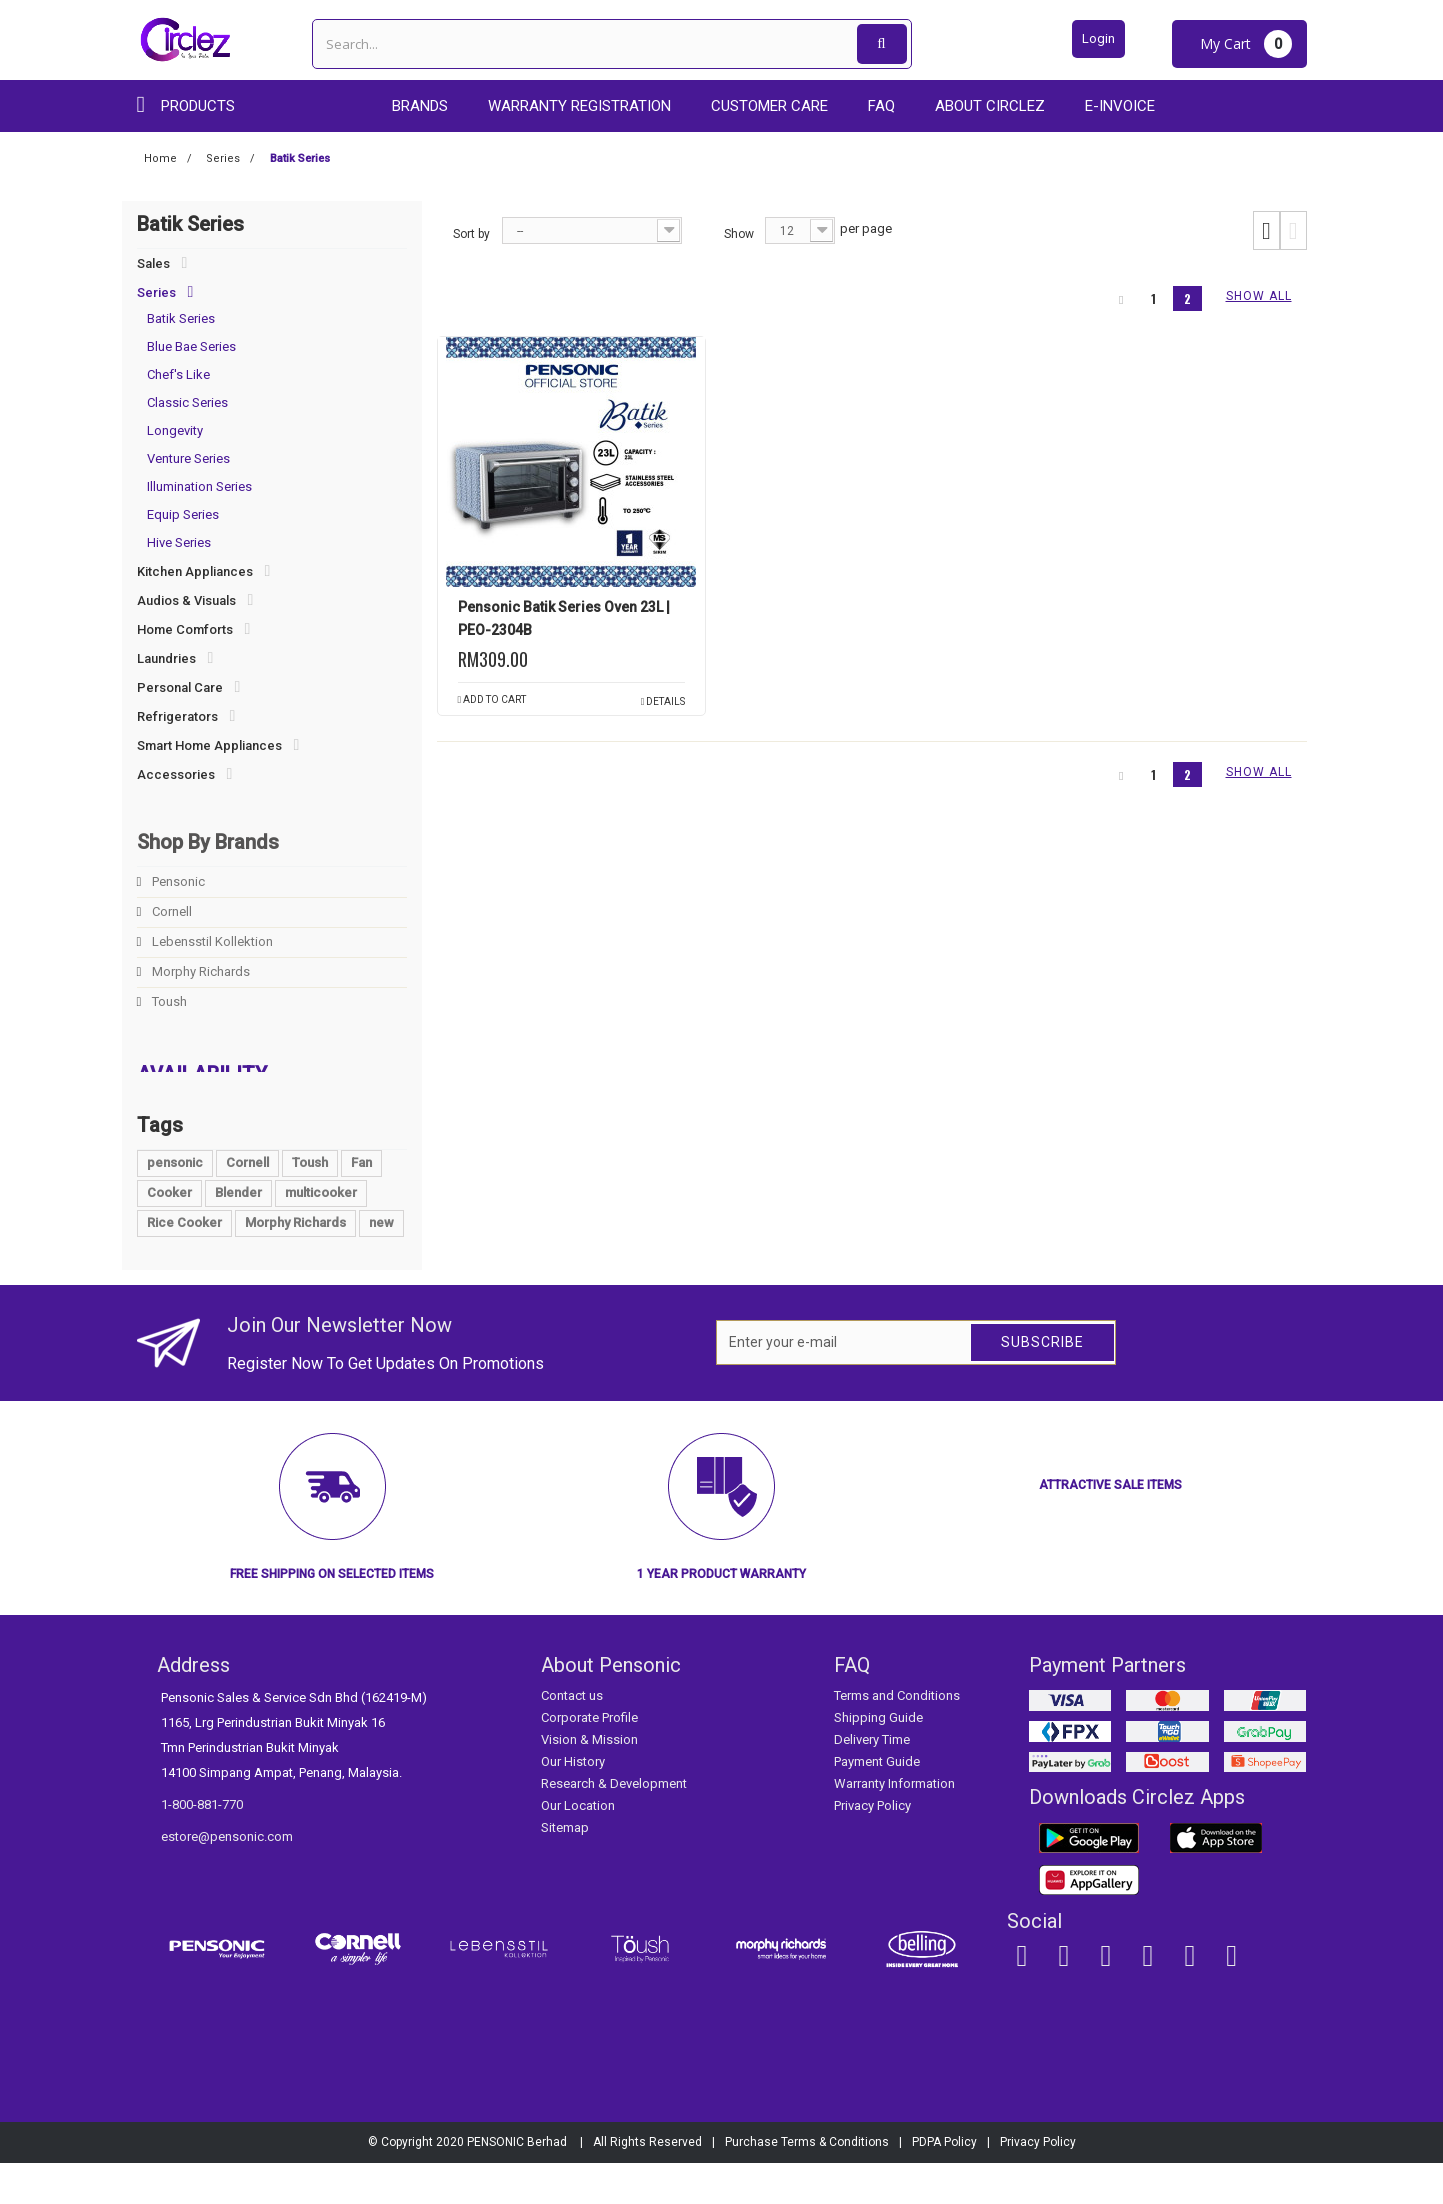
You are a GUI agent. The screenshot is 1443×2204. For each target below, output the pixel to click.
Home (160, 158)
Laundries (166, 658)
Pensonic (177, 881)
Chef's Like (178, 374)
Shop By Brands (208, 842)
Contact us (572, 1737)
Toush (168, 1001)
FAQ (881, 106)
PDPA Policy (944, 2183)
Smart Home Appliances (209, 745)
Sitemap (565, 1869)
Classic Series (187, 402)
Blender (238, 1233)
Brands (420, 106)
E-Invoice (1120, 106)
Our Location (578, 1847)
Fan (361, 1203)
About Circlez (990, 106)
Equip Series (183, 514)
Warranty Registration (579, 106)
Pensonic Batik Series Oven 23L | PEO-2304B (564, 618)
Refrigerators (177, 716)
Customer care (769, 106)
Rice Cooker (184, 1263)
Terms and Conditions (897, 1737)
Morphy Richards (199, 971)
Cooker (169, 1233)
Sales (153, 263)
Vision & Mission (589, 1781)
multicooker (321, 1233)
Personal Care (180, 687)
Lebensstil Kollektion (211, 941)
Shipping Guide (878, 1759)
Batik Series (181, 318)
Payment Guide (877, 1803)
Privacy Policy (872, 1847)
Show (739, 234)
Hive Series (179, 542)
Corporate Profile (589, 1759)
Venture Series (188, 458)
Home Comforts (185, 629)
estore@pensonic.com (227, 1878)
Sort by (471, 234)
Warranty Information (894, 1825)
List (1293, 231)
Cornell (170, 911)
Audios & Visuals (186, 600)
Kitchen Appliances (195, 571)
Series (156, 292)
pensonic (175, 1203)
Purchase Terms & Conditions (807, 2183)
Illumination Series (199, 486)
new (381, 1263)
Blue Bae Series (191, 346)
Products (198, 106)
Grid (1266, 231)
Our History (573, 1803)
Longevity (175, 430)
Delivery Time (872, 1781)
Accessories (176, 774)
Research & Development (614, 1825)
